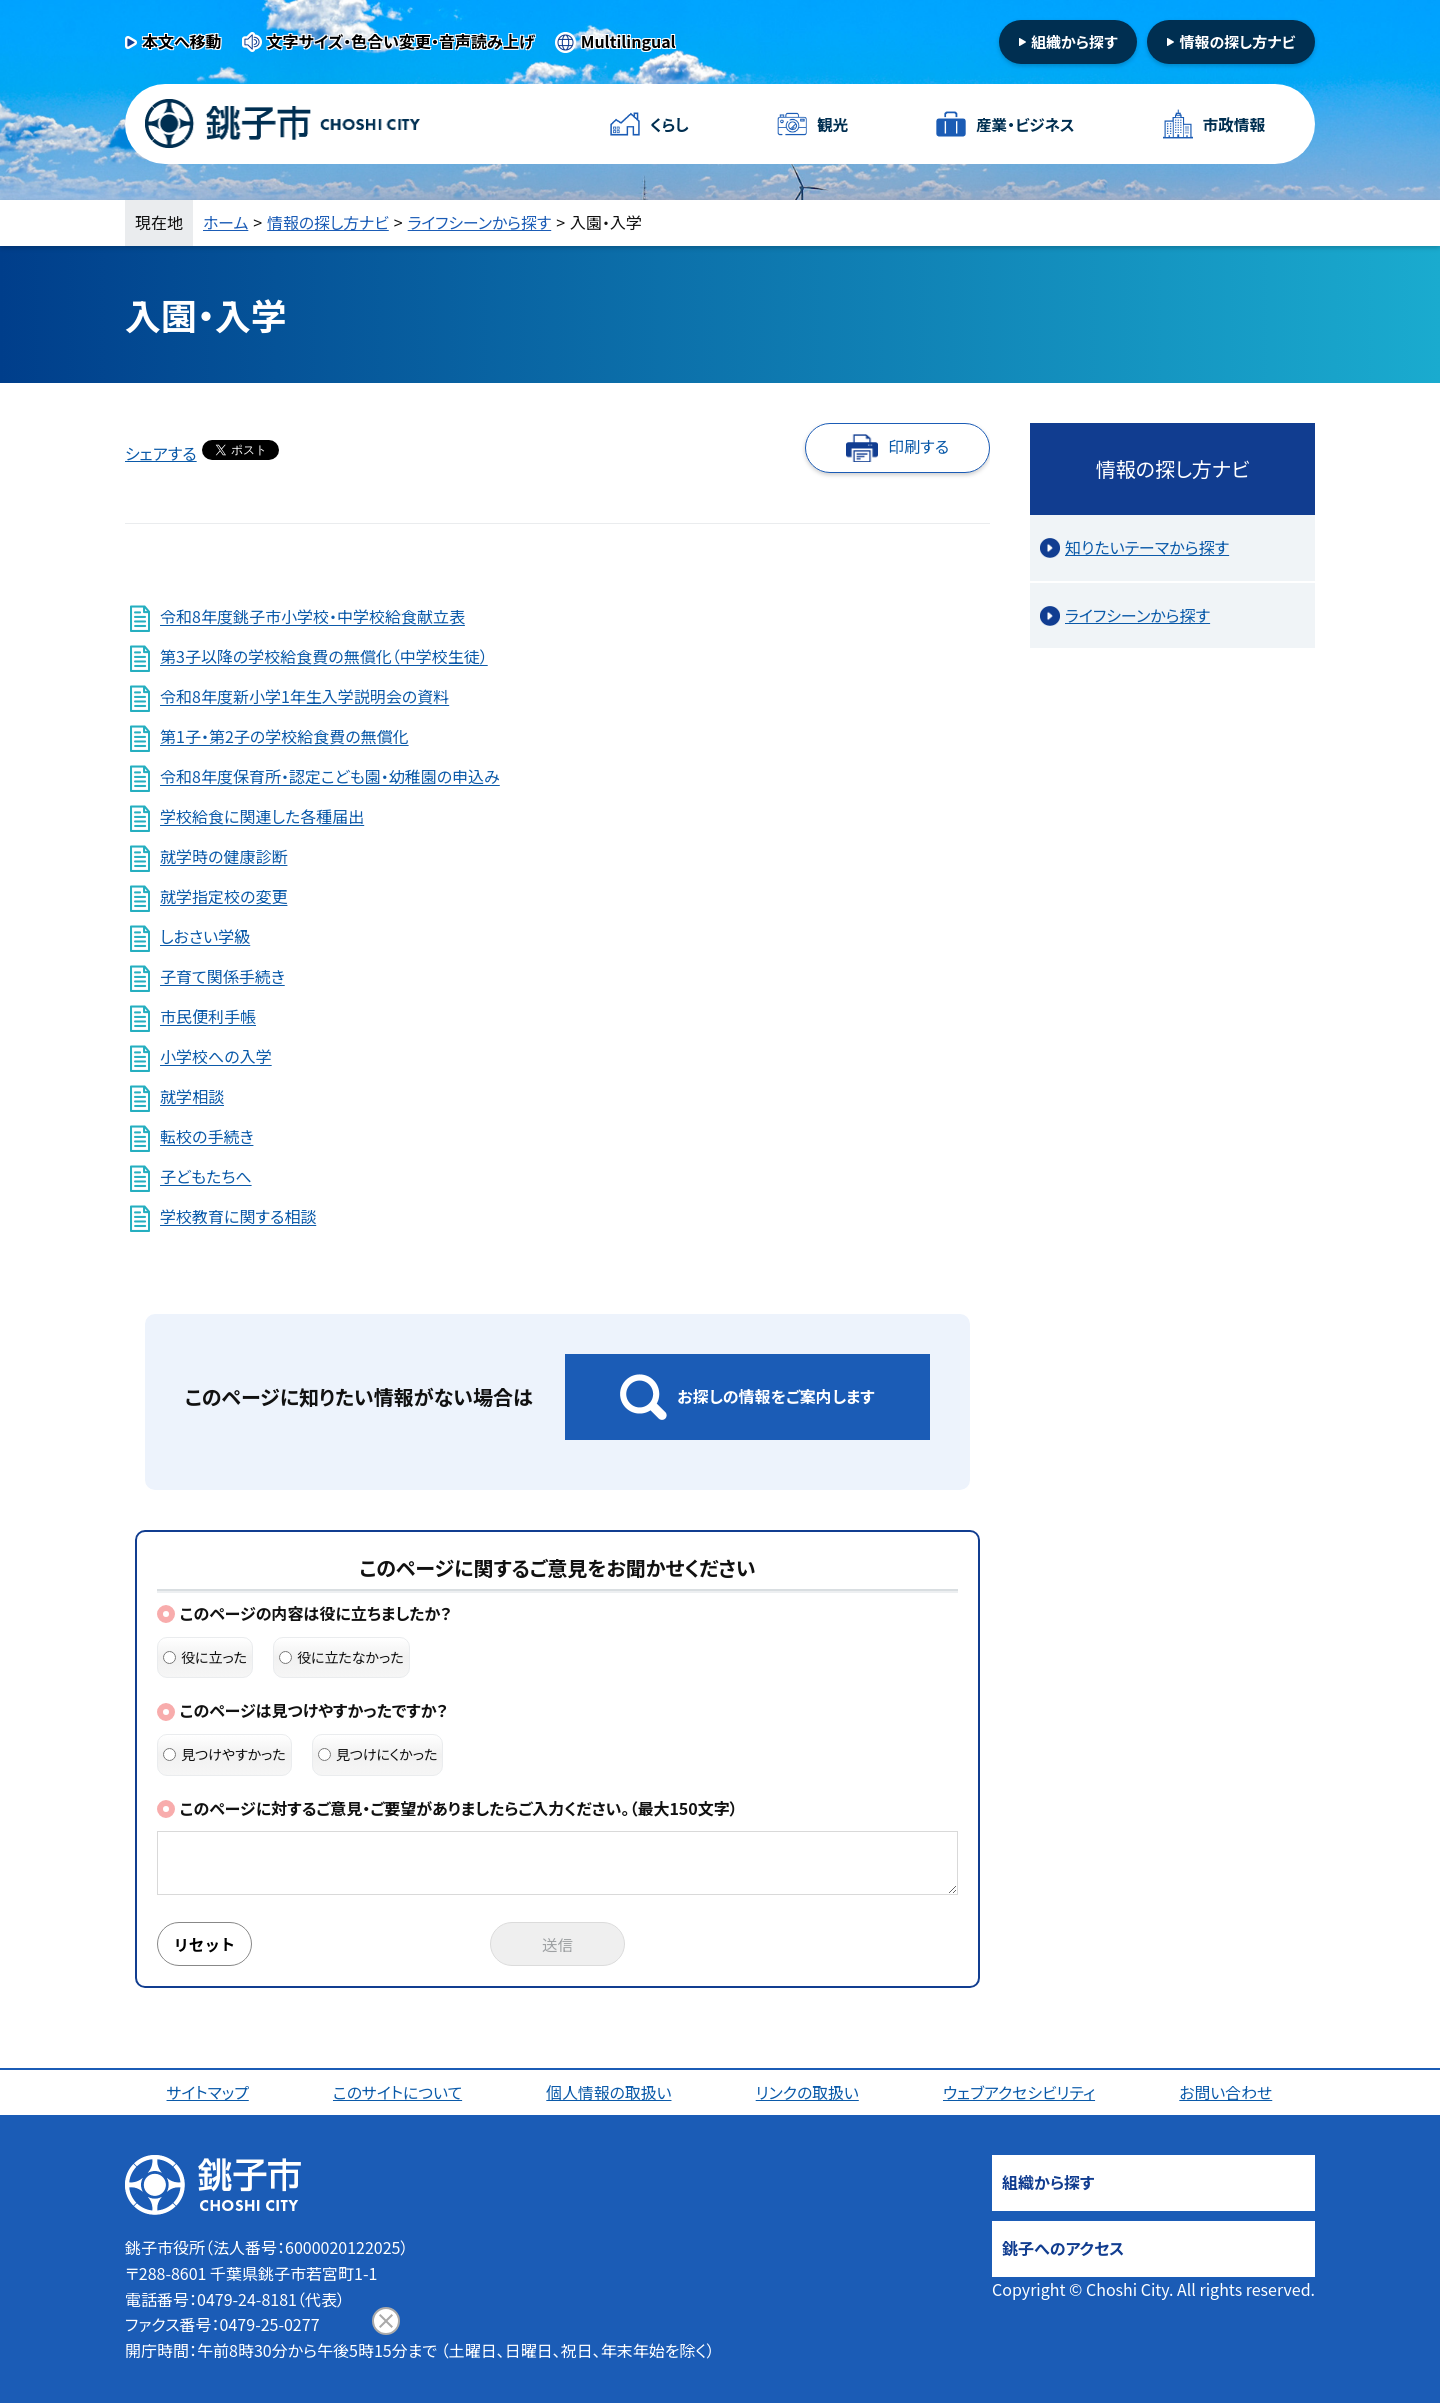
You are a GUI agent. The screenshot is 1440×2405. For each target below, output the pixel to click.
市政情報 (1229, 124)
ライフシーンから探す (481, 222)
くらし (672, 124)
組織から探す (1074, 41)
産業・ (1020, 124)
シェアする (161, 453)
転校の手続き (206, 1137)
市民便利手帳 (208, 1017)
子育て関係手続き (222, 977)
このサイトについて (398, 2094)
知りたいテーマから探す (1147, 547)
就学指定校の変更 (223, 897)
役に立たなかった (341, 1657)
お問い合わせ (1227, 2094)
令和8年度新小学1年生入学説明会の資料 (304, 697)
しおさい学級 (205, 937)
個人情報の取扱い (609, 2094)
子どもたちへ (205, 1177)
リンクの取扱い (808, 2094)
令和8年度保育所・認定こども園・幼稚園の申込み (330, 777)
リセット (207, 1945)
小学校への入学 (215, 1057)
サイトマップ (207, 2094)
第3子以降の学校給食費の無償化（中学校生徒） (324, 657)
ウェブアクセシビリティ (1020, 2094)
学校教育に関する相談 (238, 1217)
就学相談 (192, 1097)
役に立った (205, 1657)
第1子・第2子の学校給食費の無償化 (284, 737)
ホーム (226, 222)
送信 (558, 1945)
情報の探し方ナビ (1237, 41)
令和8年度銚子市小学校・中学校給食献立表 (312, 617)
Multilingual (628, 41)
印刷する (918, 446)
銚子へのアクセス (1063, 2250)
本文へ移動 (182, 41)
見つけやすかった (224, 1754)
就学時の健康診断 (223, 857)
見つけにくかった (378, 1754)
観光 (829, 124)
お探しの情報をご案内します (775, 1396)
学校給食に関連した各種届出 (262, 817)
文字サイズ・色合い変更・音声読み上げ (401, 41)
